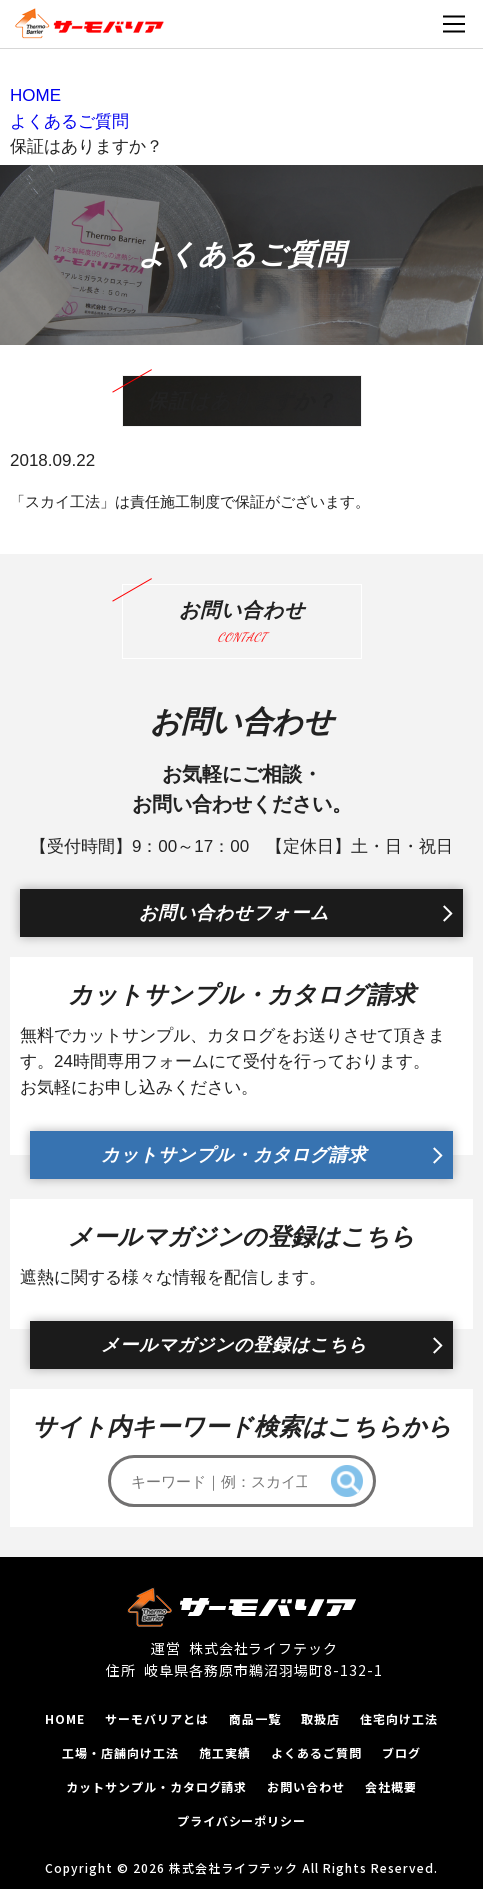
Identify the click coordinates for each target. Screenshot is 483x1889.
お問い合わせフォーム (234, 913)
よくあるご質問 (316, 1752)
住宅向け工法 (399, 1718)
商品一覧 (255, 1718)
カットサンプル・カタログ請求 (234, 1155)
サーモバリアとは (157, 1718)
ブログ (401, 1752)
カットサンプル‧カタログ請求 (156, 1786)
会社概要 (391, 1786)
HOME (65, 1718)
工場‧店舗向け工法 (120, 1752)
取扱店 (320, 1718)
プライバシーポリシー (242, 1820)
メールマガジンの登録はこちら (234, 1345)
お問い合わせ (306, 1786)
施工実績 (225, 1752)
